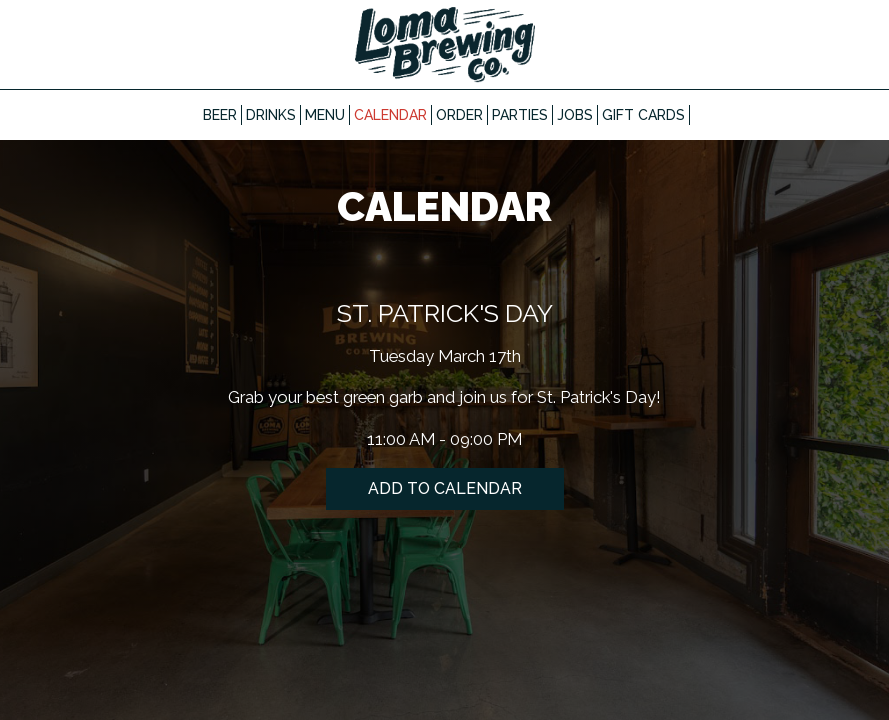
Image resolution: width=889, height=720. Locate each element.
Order (459, 115)
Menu (325, 115)
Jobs (575, 115)
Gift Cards (643, 115)
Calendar (390, 115)
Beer (220, 115)
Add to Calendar (445, 488)
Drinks (271, 115)
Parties (520, 115)
